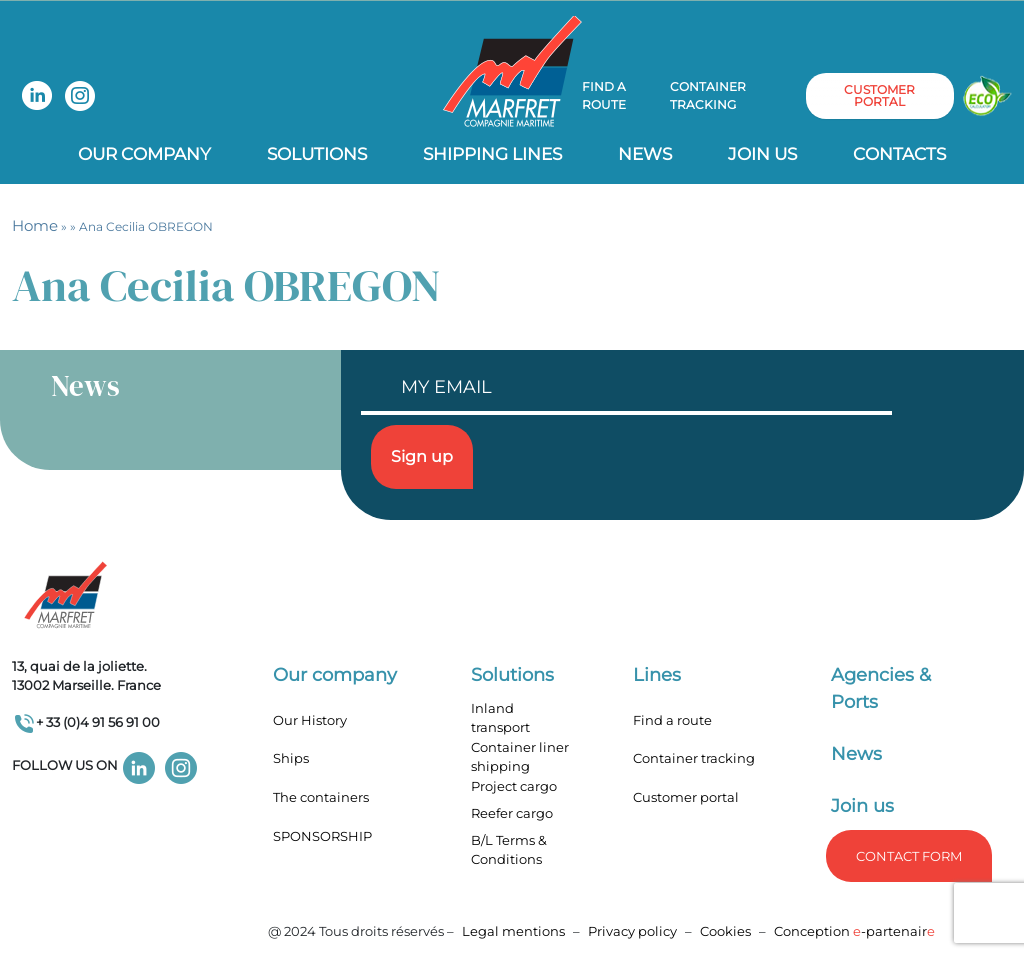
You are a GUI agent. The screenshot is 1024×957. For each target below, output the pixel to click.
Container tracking (708, 95)
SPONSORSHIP (322, 836)
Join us (762, 154)
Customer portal (686, 797)
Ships (291, 758)
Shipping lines (492, 154)
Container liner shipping (520, 757)
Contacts (899, 154)
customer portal (879, 95)
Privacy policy (634, 931)
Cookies (725, 931)
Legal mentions (513, 931)
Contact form (909, 856)
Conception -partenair (854, 931)
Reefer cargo (512, 813)
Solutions (317, 154)
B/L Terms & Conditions (509, 850)
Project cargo (514, 786)
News (645, 154)
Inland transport (500, 718)
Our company (144, 154)
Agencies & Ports (881, 688)
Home (35, 225)
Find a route (604, 95)
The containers (321, 797)
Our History (310, 720)
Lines (657, 675)
